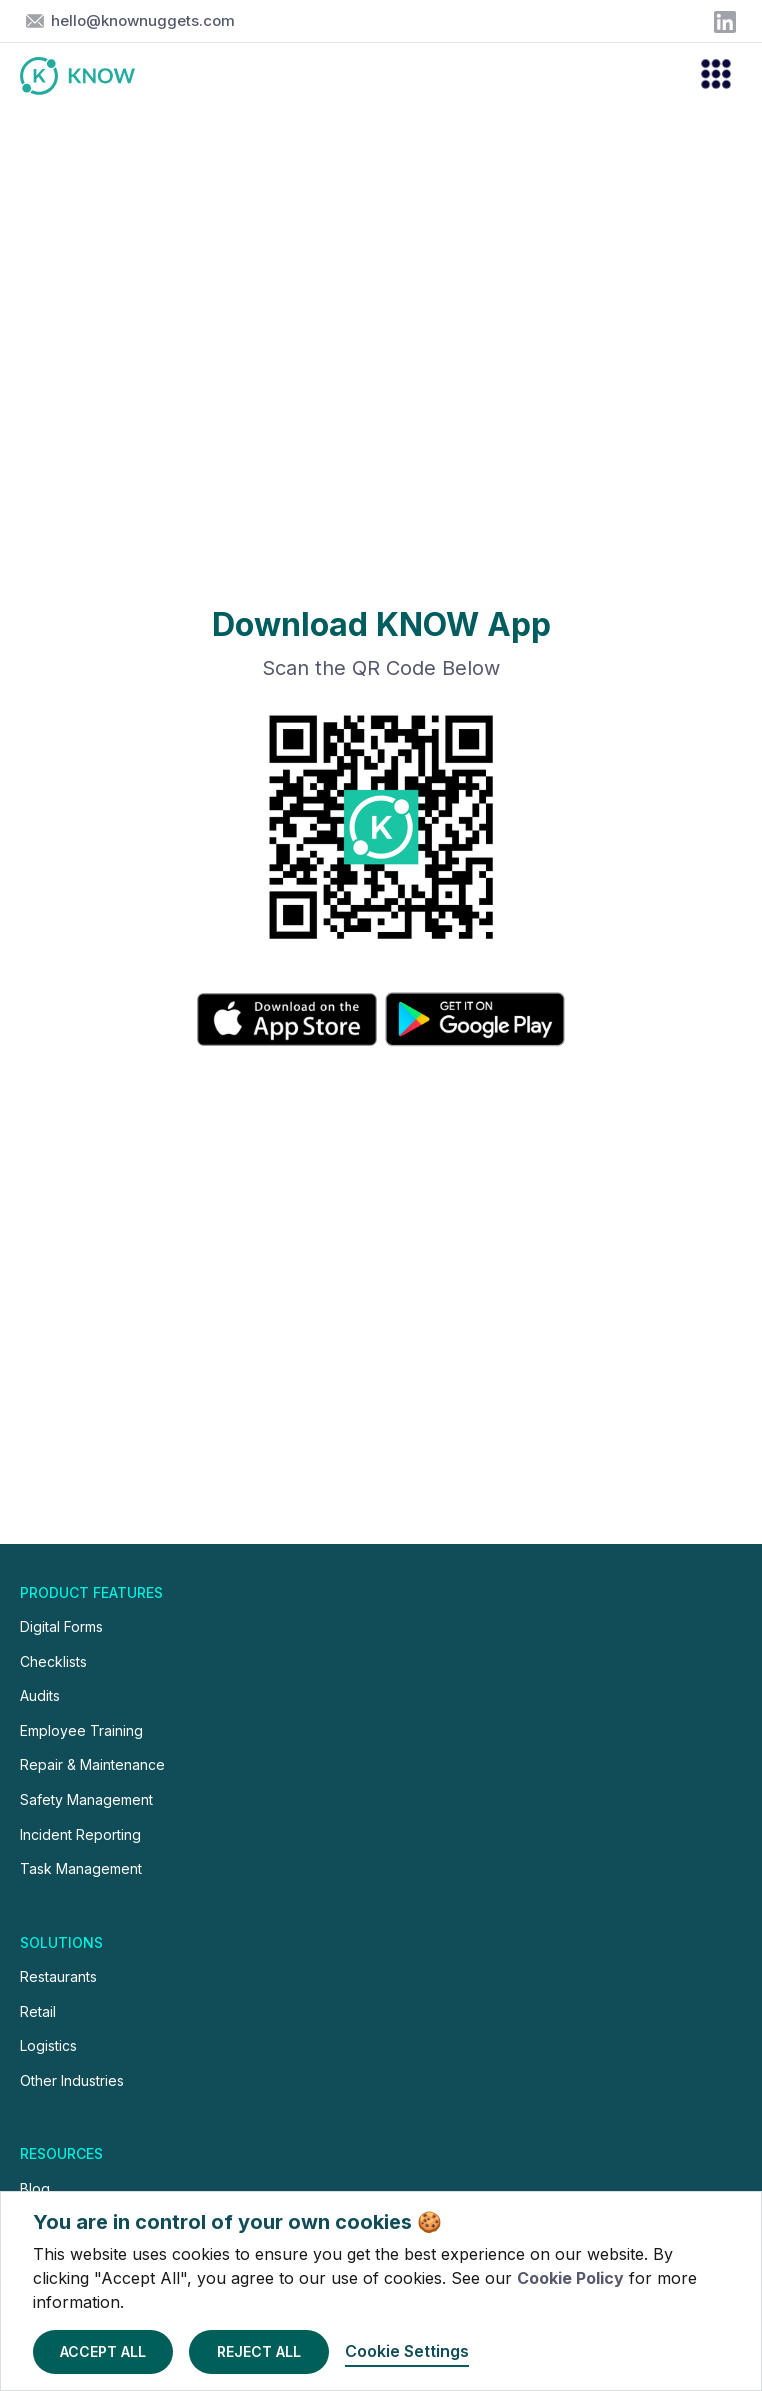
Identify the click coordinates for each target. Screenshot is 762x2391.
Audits (40, 1695)
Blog (35, 2188)
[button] (707, 76)
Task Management (81, 1868)
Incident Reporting (80, 1834)
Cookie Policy (570, 2278)
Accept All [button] (103, 2351)
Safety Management (86, 1799)
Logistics (48, 2045)
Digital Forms (61, 1626)
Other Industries (72, 2080)
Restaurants (58, 1976)
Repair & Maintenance (92, 1764)
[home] (87, 76)
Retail (38, 2011)
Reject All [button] (259, 2351)
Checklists (53, 1661)
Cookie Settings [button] (407, 2351)
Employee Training (81, 1730)
